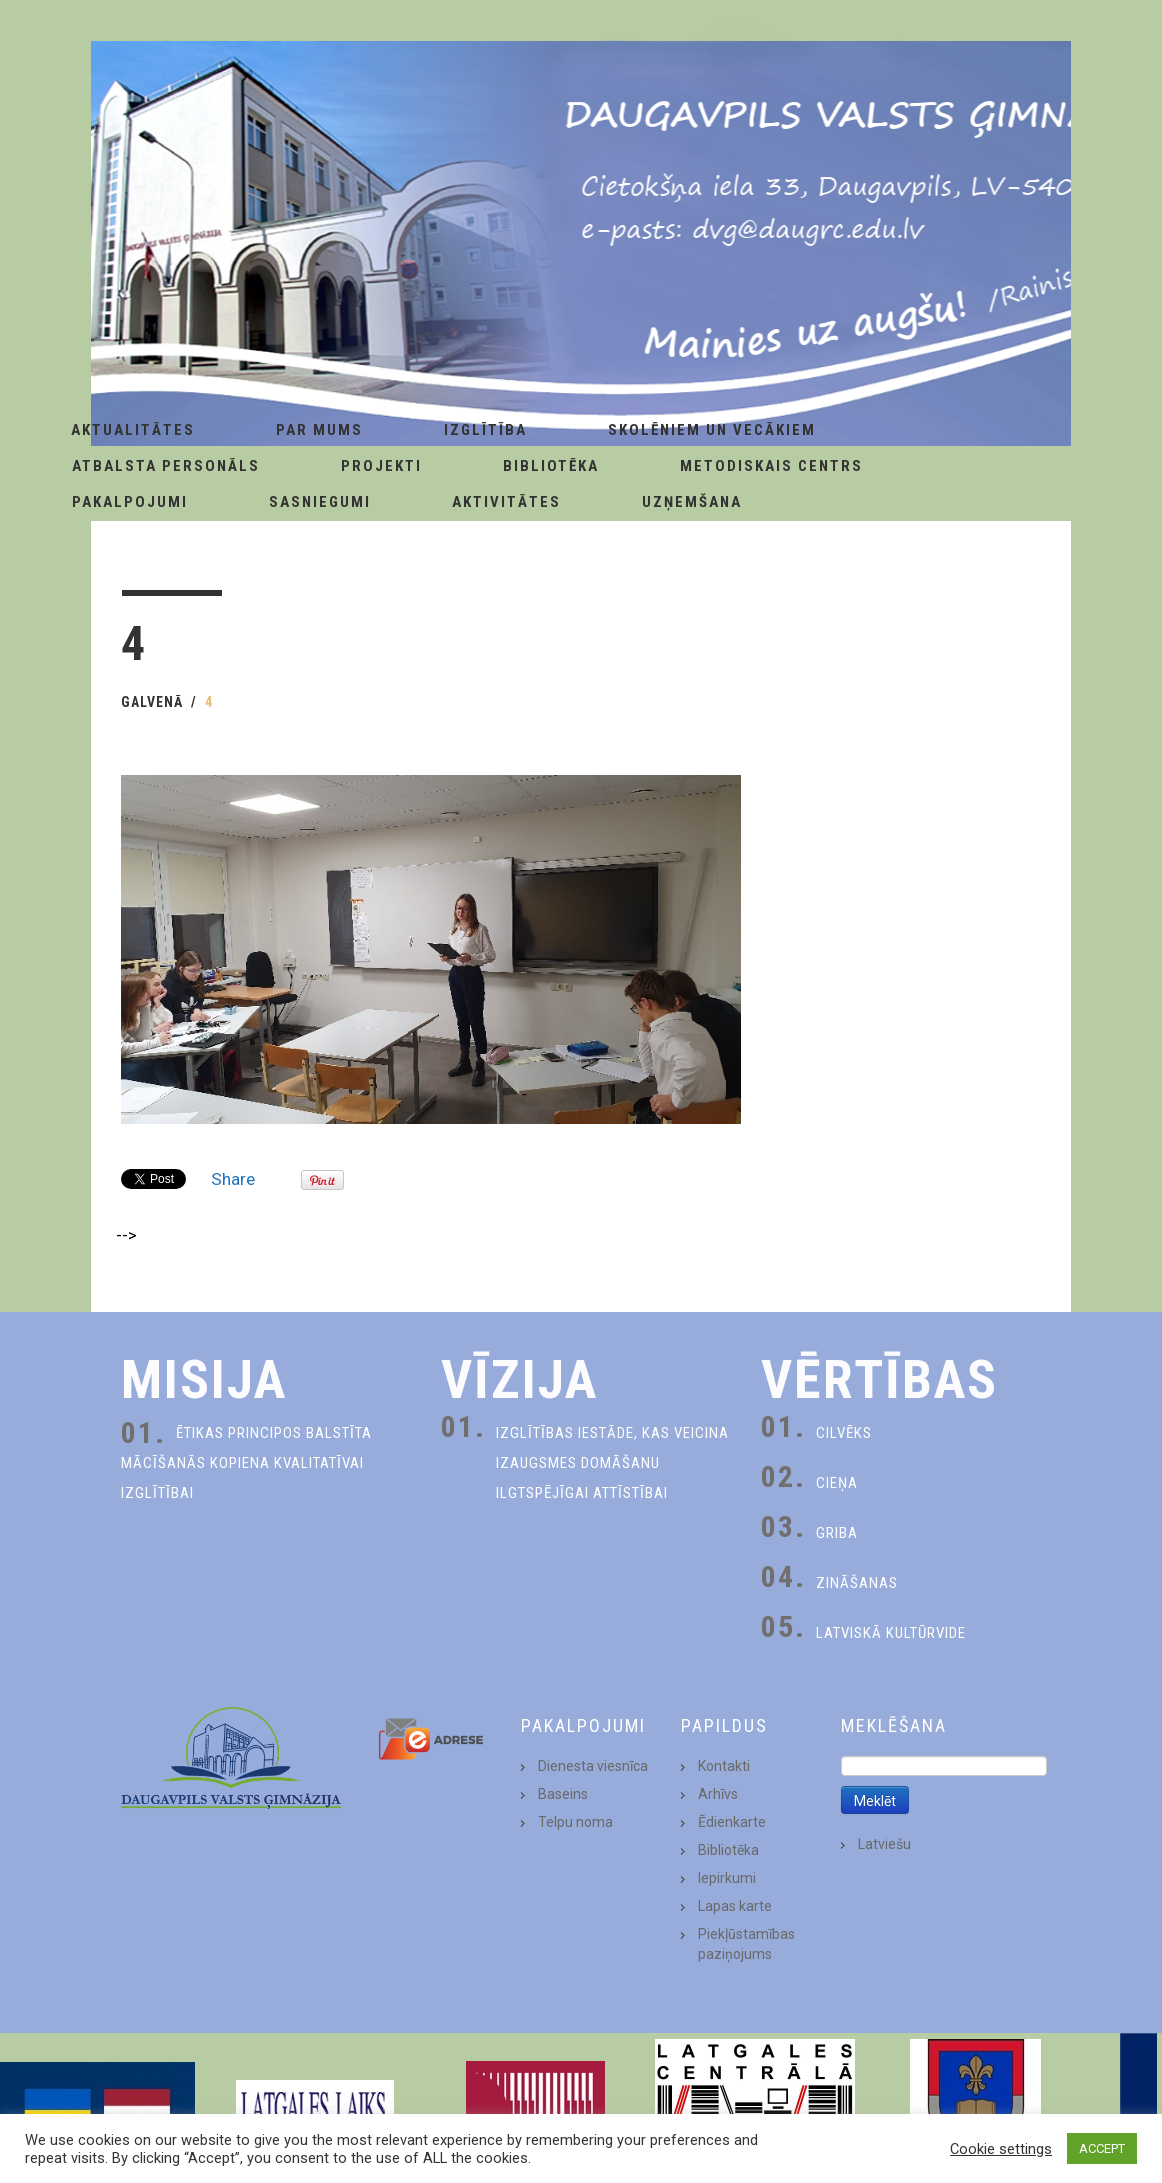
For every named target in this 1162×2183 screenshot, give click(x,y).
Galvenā (152, 702)
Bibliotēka (551, 466)
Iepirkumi (727, 1878)
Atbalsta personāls (166, 466)
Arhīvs (718, 1794)
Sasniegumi (320, 502)
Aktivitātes (506, 502)
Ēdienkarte (732, 1822)
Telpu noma (575, 1822)
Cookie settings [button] (1001, 2149)
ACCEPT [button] (1102, 2148)
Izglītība (485, 430)
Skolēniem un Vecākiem (712, 430)
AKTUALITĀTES (133, 430)
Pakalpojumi (130, 502)
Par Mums (319, 430)
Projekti (381, 466)
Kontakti (724, 1766)
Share (233, 1179)
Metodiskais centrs (771, 466)
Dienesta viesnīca (593, 1766)
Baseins (563, 1794)
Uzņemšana (692, 502)
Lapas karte (735, 1906)
